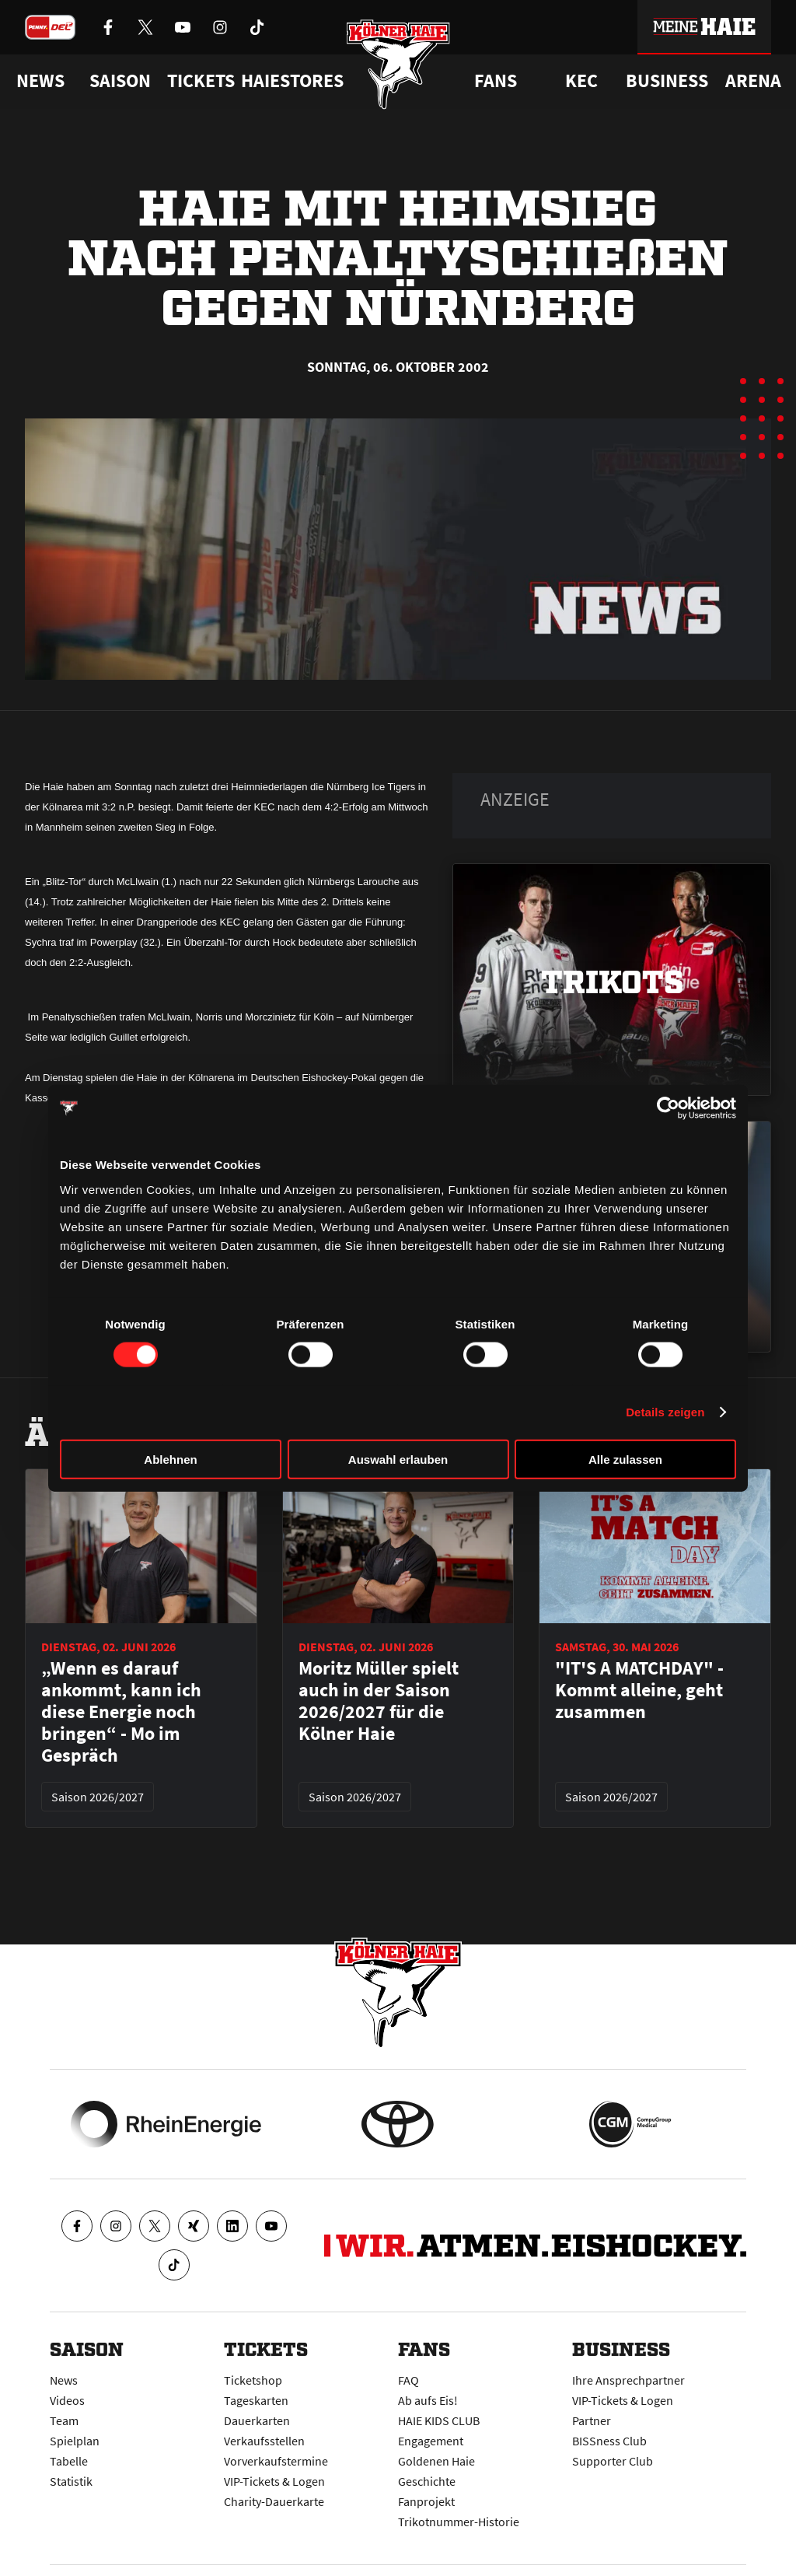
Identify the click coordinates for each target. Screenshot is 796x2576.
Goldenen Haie (436, 2461)
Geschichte (427, 2481)
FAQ (408, 2380)
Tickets (201, 81)
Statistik (71, 2481)
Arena (753, 81)
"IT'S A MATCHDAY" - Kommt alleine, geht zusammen (639, 1690)
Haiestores (292, 81)
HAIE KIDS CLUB (439, 2420)
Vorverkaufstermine (276, 2461)
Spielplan (75, 2440)
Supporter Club (612, 2461)
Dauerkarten (257, 2420)
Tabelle (69, 2461)
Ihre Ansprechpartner (628, 2380)
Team (64, 2420)
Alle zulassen (625, 1458)
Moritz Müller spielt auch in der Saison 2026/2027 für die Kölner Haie (378, 1701)
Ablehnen (170, 1458)
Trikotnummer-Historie (458, 2521)
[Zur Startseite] (398, 64)
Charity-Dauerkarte (274, 2501)
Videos (67, 2400)
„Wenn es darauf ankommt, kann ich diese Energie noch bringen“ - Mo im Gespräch (121, 1711)
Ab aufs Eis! (428, 2400)
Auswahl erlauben (398, 1458)
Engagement (430, 2440)
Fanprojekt (426, 2501)
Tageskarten (256, 2400)
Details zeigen (665, 1412)
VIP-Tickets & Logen (274, 2481)
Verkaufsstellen (264, 2440)
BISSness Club (609, 2440)
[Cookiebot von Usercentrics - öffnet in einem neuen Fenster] (668, 1108)
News (64, 2380)
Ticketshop (253, 2380)
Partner (591, 2420)
